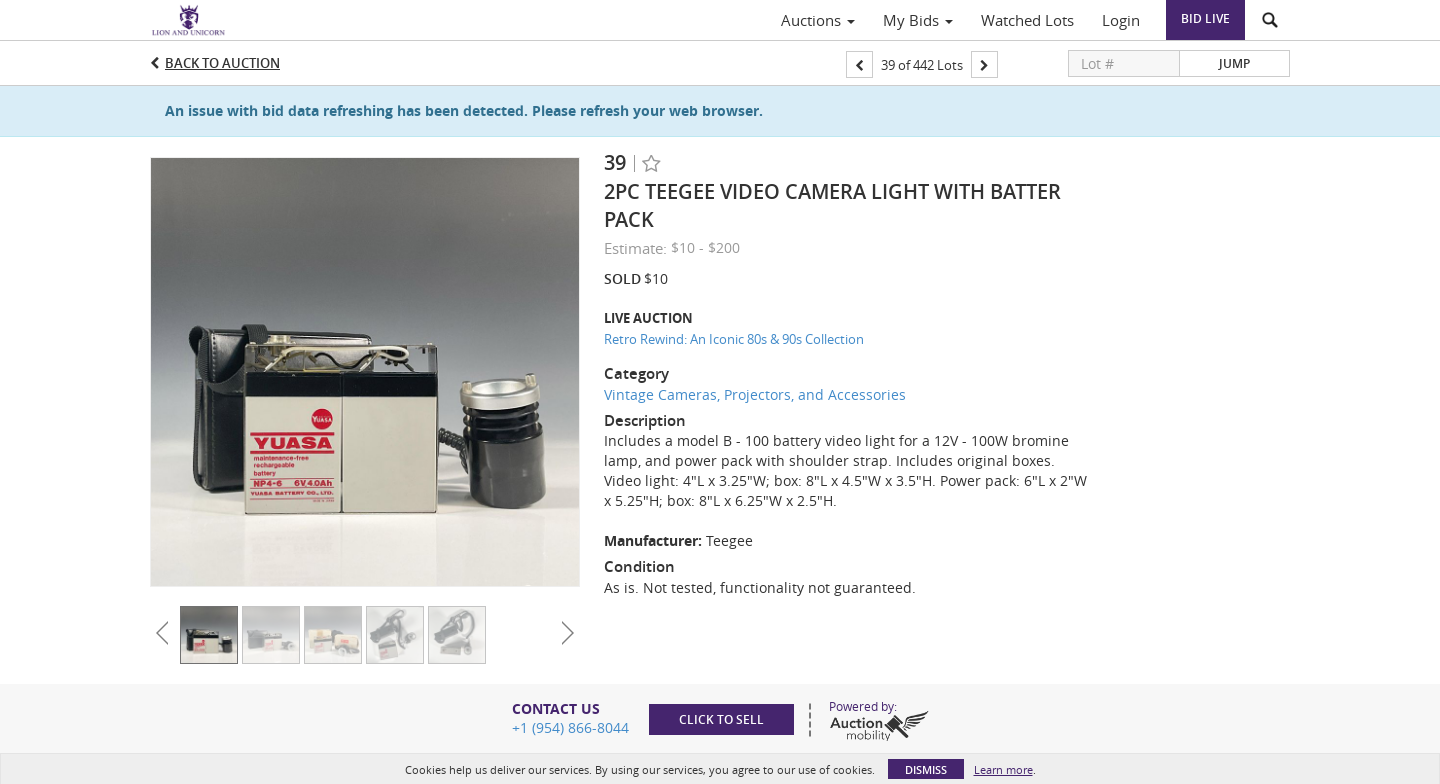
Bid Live (1205, 18)
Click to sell (721, 719)
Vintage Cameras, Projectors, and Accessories (755, 394)
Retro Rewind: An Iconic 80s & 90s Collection (734, 339)
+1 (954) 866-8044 (570, 727)
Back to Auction (222, 63)
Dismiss (926, 769)
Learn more (1003, 769)
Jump (1234, 63)
